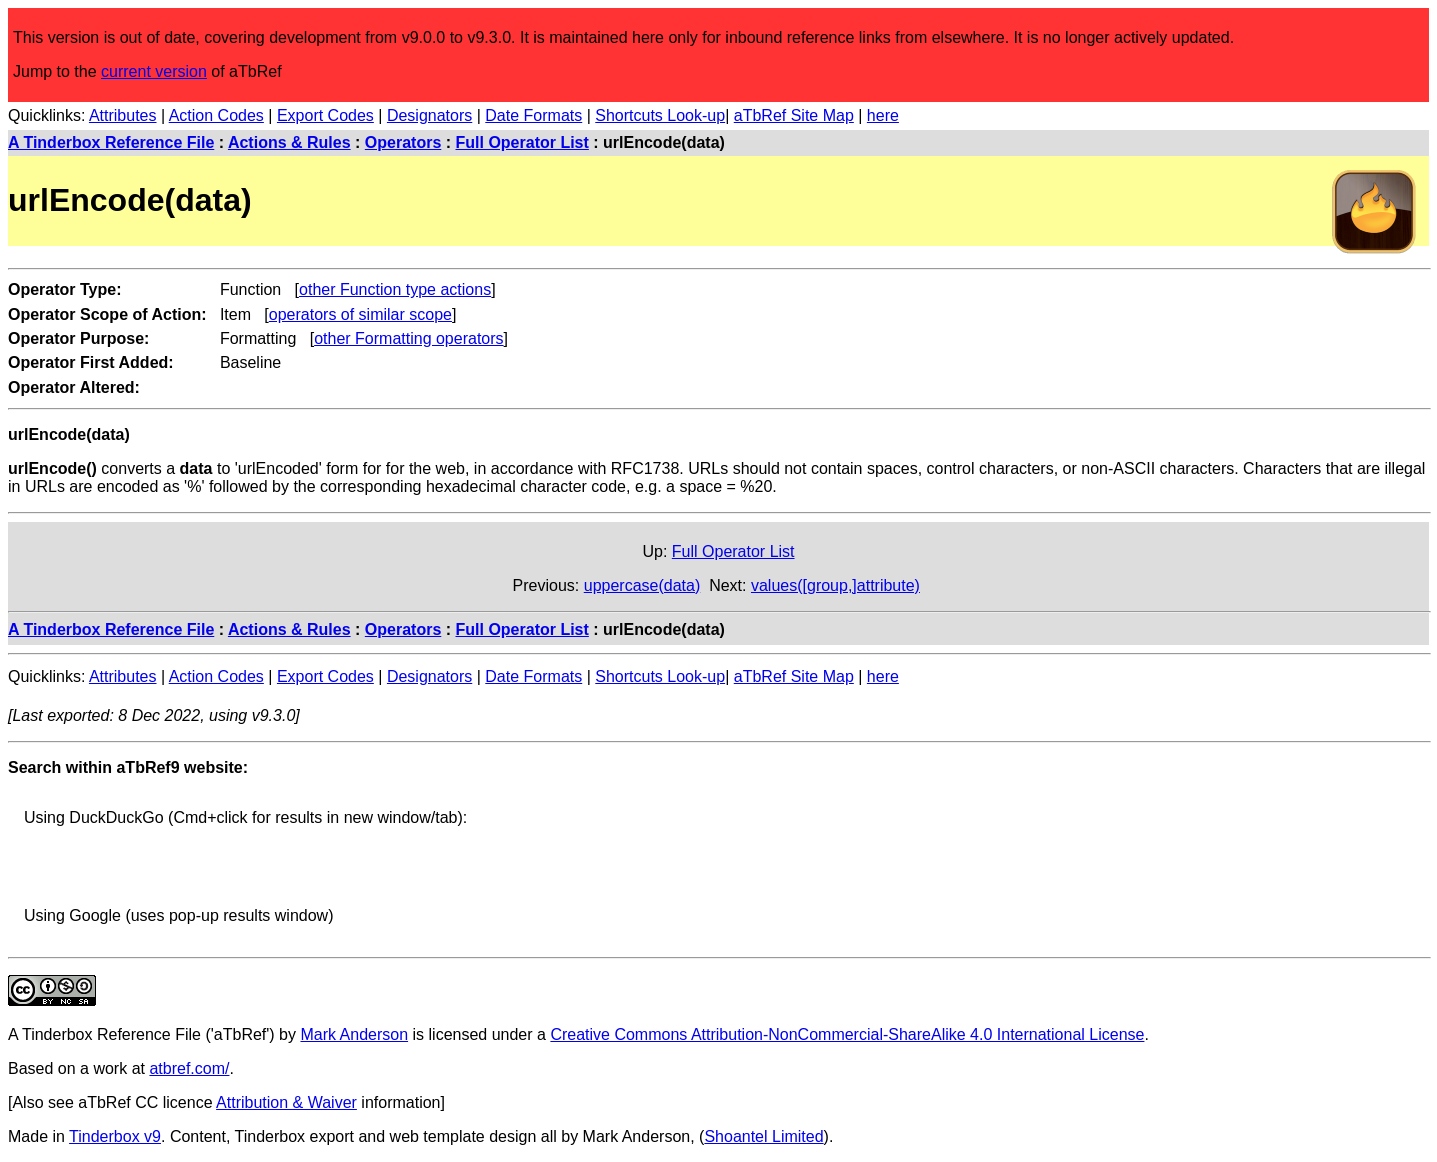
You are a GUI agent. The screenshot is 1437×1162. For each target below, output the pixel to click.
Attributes (123, 115)
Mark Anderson (354, 1034)
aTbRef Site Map (794, 115)
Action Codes (216, 115)
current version (154, 71)
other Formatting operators (408, 338)
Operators (403, 142)
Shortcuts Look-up (660, 115)
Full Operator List (522, 142)
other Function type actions (395, 289)
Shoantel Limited (763, 1136)
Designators (429, 115)
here (883, 115)
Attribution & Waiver (286, 1102)
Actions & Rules (289, 142)
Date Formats (533, 115)
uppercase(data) (642, 585)
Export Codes (325, 115)
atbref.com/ (189, 1068)
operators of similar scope (360, 314)
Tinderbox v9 (115, 1136)
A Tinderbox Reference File (111, 142)
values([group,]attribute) (835, 585)
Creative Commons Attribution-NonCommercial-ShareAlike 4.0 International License (847, 1034)
